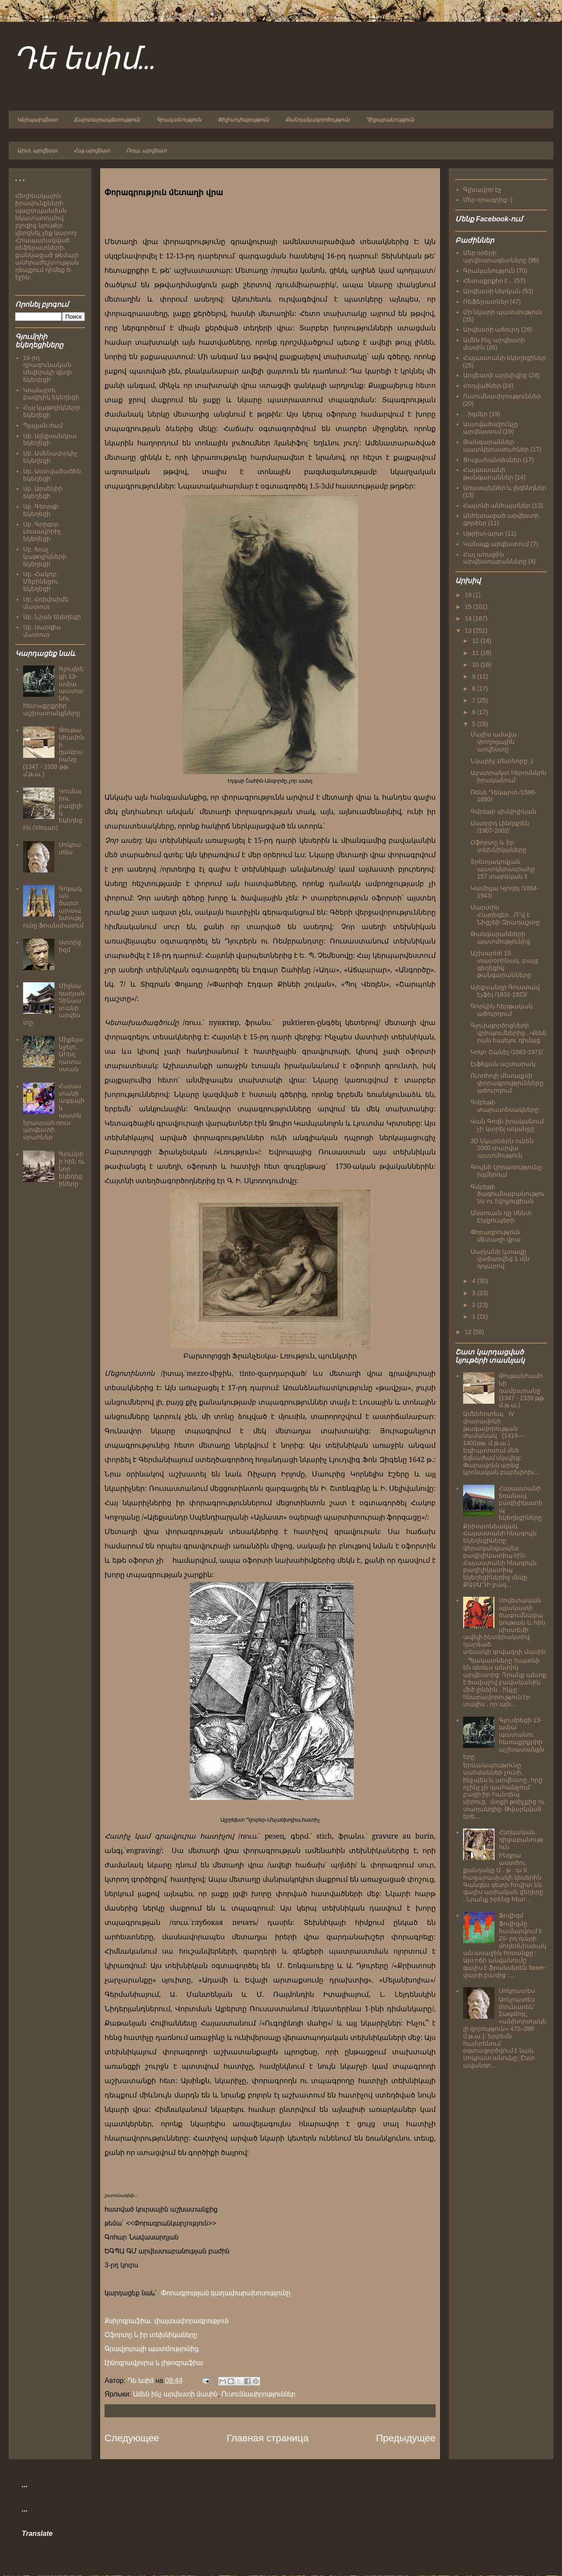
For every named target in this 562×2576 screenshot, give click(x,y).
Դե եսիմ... (84, 60)
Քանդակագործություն (317, 120)
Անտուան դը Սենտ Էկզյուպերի (501, 1216)
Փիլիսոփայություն (243, 120)
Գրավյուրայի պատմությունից (152, 2348)
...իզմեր (475, 414)
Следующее (132, 2438)
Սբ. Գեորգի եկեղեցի (41, 510)
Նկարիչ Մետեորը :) (502, 760)
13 (469, 630)
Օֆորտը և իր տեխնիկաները (151, 2334)
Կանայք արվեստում (496, 543)
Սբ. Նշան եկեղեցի (52, 616)
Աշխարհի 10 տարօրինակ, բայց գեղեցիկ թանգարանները (504, 964)
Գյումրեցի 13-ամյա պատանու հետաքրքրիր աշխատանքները (504, 1738)
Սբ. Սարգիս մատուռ (42, 631)
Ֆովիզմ (511, 1915)
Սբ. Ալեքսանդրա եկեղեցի (50, 439)
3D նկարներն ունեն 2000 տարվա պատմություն (502, 1148)
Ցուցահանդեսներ (492, 459)
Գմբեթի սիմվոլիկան (503, 811)
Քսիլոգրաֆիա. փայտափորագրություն (167, 2321)
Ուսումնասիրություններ (258, 2394)
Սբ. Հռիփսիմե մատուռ (46, 603)
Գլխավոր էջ (482, 189)
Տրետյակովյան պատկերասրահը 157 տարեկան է (503, 869)
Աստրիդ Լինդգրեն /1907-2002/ (500, 827)
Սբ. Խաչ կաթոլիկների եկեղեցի (45, 556)
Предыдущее (406, 2438)
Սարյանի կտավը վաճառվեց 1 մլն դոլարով (500, 1259)
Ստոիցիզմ (70, 946)
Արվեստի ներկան (492, 291)
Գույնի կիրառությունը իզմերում (506, 1171)
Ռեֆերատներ (485, 301)
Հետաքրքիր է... (488, 280)
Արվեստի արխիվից (495, 375)
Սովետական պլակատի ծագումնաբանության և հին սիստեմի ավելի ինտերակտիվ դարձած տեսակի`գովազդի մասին (504, 1626)
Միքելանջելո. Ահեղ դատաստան (71, 1054)
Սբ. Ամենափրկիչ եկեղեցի (50, 457)
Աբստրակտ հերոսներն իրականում (508, 776)
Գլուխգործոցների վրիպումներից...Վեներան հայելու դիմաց (509, 1033)
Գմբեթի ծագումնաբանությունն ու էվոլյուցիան (508, 1194)
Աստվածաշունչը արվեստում (490, 428)
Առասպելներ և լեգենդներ (505, 487)
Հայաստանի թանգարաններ (488, 473)
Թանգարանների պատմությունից (500, 937)
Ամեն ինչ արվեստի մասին (175, 2394)
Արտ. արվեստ (37, 151)
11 (476, 652)
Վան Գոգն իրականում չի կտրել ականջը (507, 1125)
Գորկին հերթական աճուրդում (502, 1010)
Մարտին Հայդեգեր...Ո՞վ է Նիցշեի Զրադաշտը (505, 915)
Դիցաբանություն (390, 120)
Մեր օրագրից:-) (488, 199)
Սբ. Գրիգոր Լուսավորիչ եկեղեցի (42, 532)
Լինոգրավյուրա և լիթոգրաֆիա (154, 2362)
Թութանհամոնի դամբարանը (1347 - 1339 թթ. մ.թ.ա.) (522, 1390)
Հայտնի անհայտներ (497, 505)
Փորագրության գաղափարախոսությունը (225, 2293)
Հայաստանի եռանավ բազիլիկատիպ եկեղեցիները (520, 1503)
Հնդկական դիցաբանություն (521, 1839)
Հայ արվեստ (92, 151)
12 (476, 640)
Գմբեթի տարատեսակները (505, 1106)
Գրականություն (178, 120)
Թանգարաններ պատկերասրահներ (496, 445)
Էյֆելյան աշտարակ (503, 1063)
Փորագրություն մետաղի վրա (496, 1236)
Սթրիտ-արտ (483, 533)
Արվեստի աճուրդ (491, 329)
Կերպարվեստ (37, 120)
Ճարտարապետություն (107, 120)
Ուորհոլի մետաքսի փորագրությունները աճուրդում (507, 1083)
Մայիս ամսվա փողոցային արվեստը (494, 742)
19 (469, 594)
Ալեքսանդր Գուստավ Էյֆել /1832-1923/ (505, 991)
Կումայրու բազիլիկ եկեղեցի (51, 394)
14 (469, 618)
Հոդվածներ (482, 385)
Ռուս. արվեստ (146, 151)
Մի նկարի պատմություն (502, 312)
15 (469, 606)
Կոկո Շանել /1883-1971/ (507, 1052)
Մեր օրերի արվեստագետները (495, 256)
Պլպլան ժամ (43, 425)
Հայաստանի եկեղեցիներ (504, 357)
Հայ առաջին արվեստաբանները (495, 558)
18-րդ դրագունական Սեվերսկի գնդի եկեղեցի (47, 368)
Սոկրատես (70, 848)
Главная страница (267, 2438)
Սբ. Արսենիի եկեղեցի (43, 492)
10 (476, 664)
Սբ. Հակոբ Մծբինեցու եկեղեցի (40, 581)
